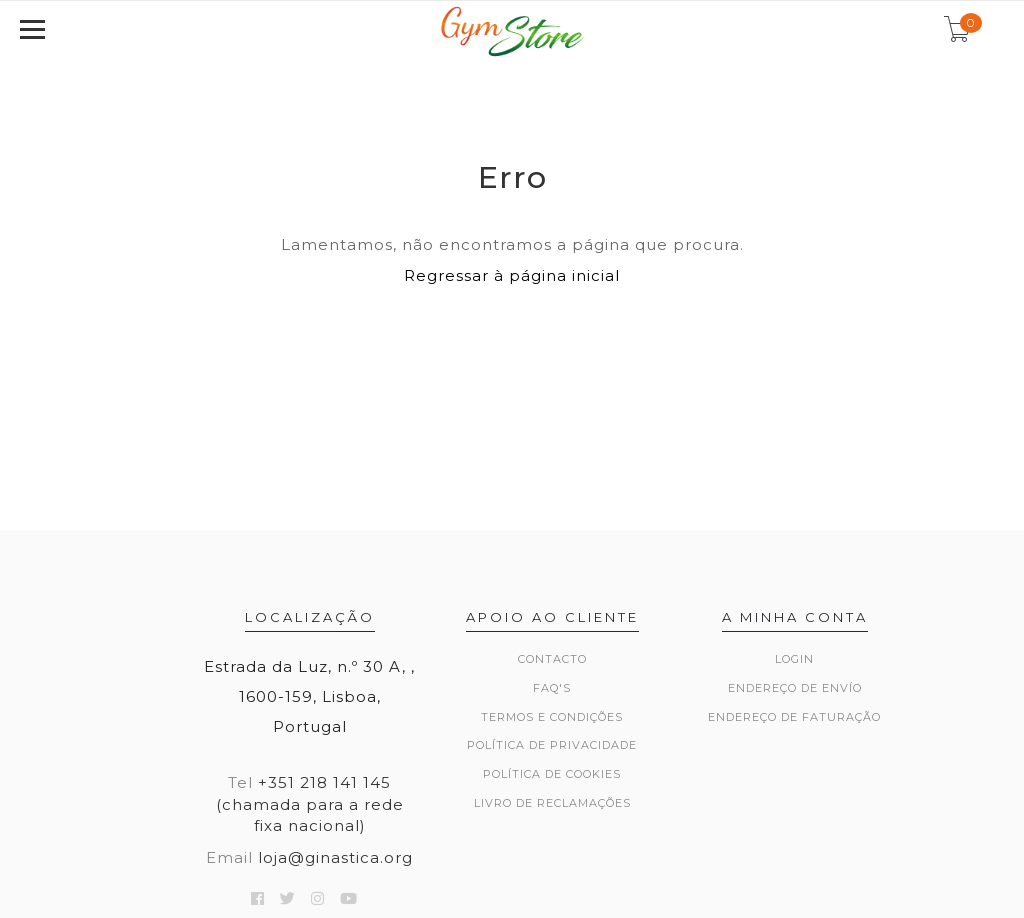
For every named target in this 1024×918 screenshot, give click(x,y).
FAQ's (552, 688)
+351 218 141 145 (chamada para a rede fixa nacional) (310, 804)
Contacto (552, 659)
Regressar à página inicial (512, 275)
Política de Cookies (552, 774)
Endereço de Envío (795, 688)
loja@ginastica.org (335, 857)
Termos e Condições (552, 717)
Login (794, 659)
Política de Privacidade (552, 745)
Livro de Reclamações (552, 803)
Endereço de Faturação (794, 717)
